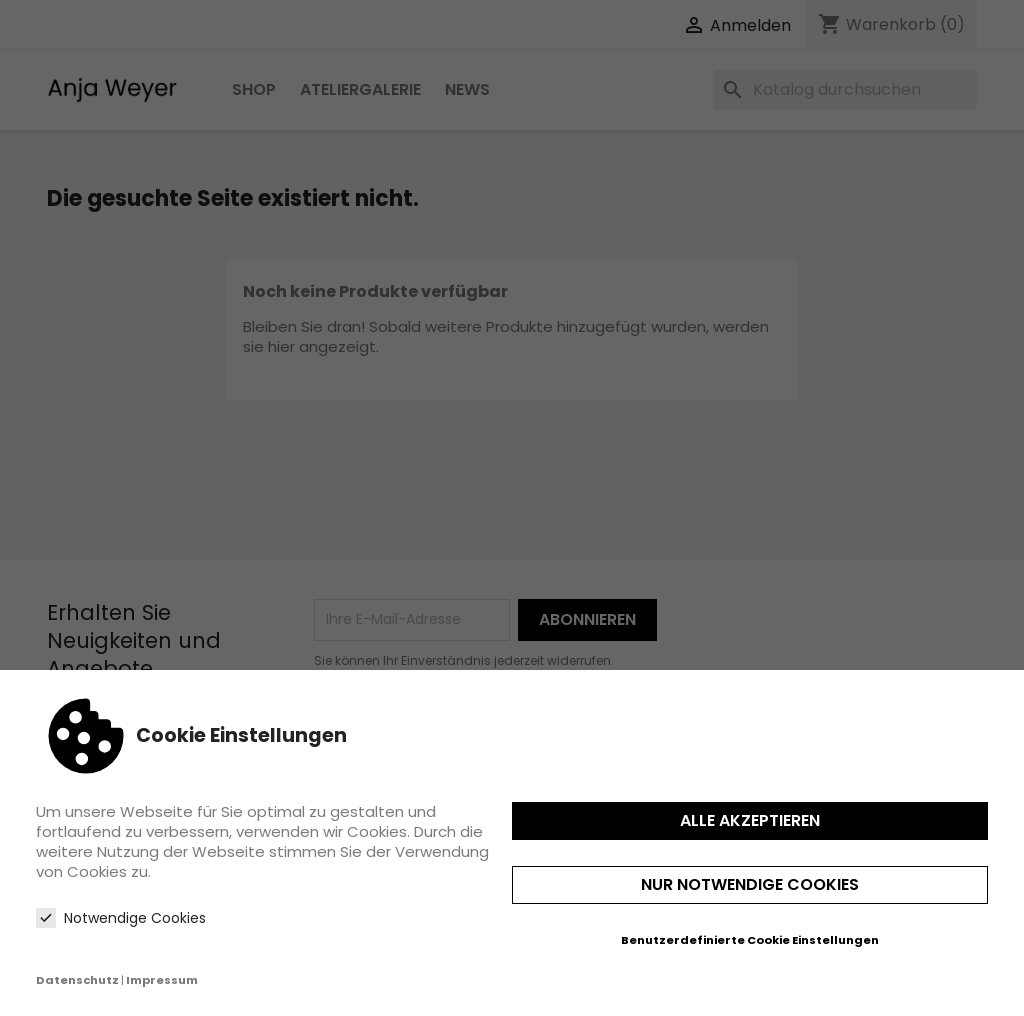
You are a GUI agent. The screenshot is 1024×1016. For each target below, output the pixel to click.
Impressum (162, 980)
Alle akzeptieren (750, 820)
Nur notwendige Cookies (750, 884)
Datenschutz (77, 980)
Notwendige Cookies (121, 918)
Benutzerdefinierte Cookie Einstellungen (750, 940)
